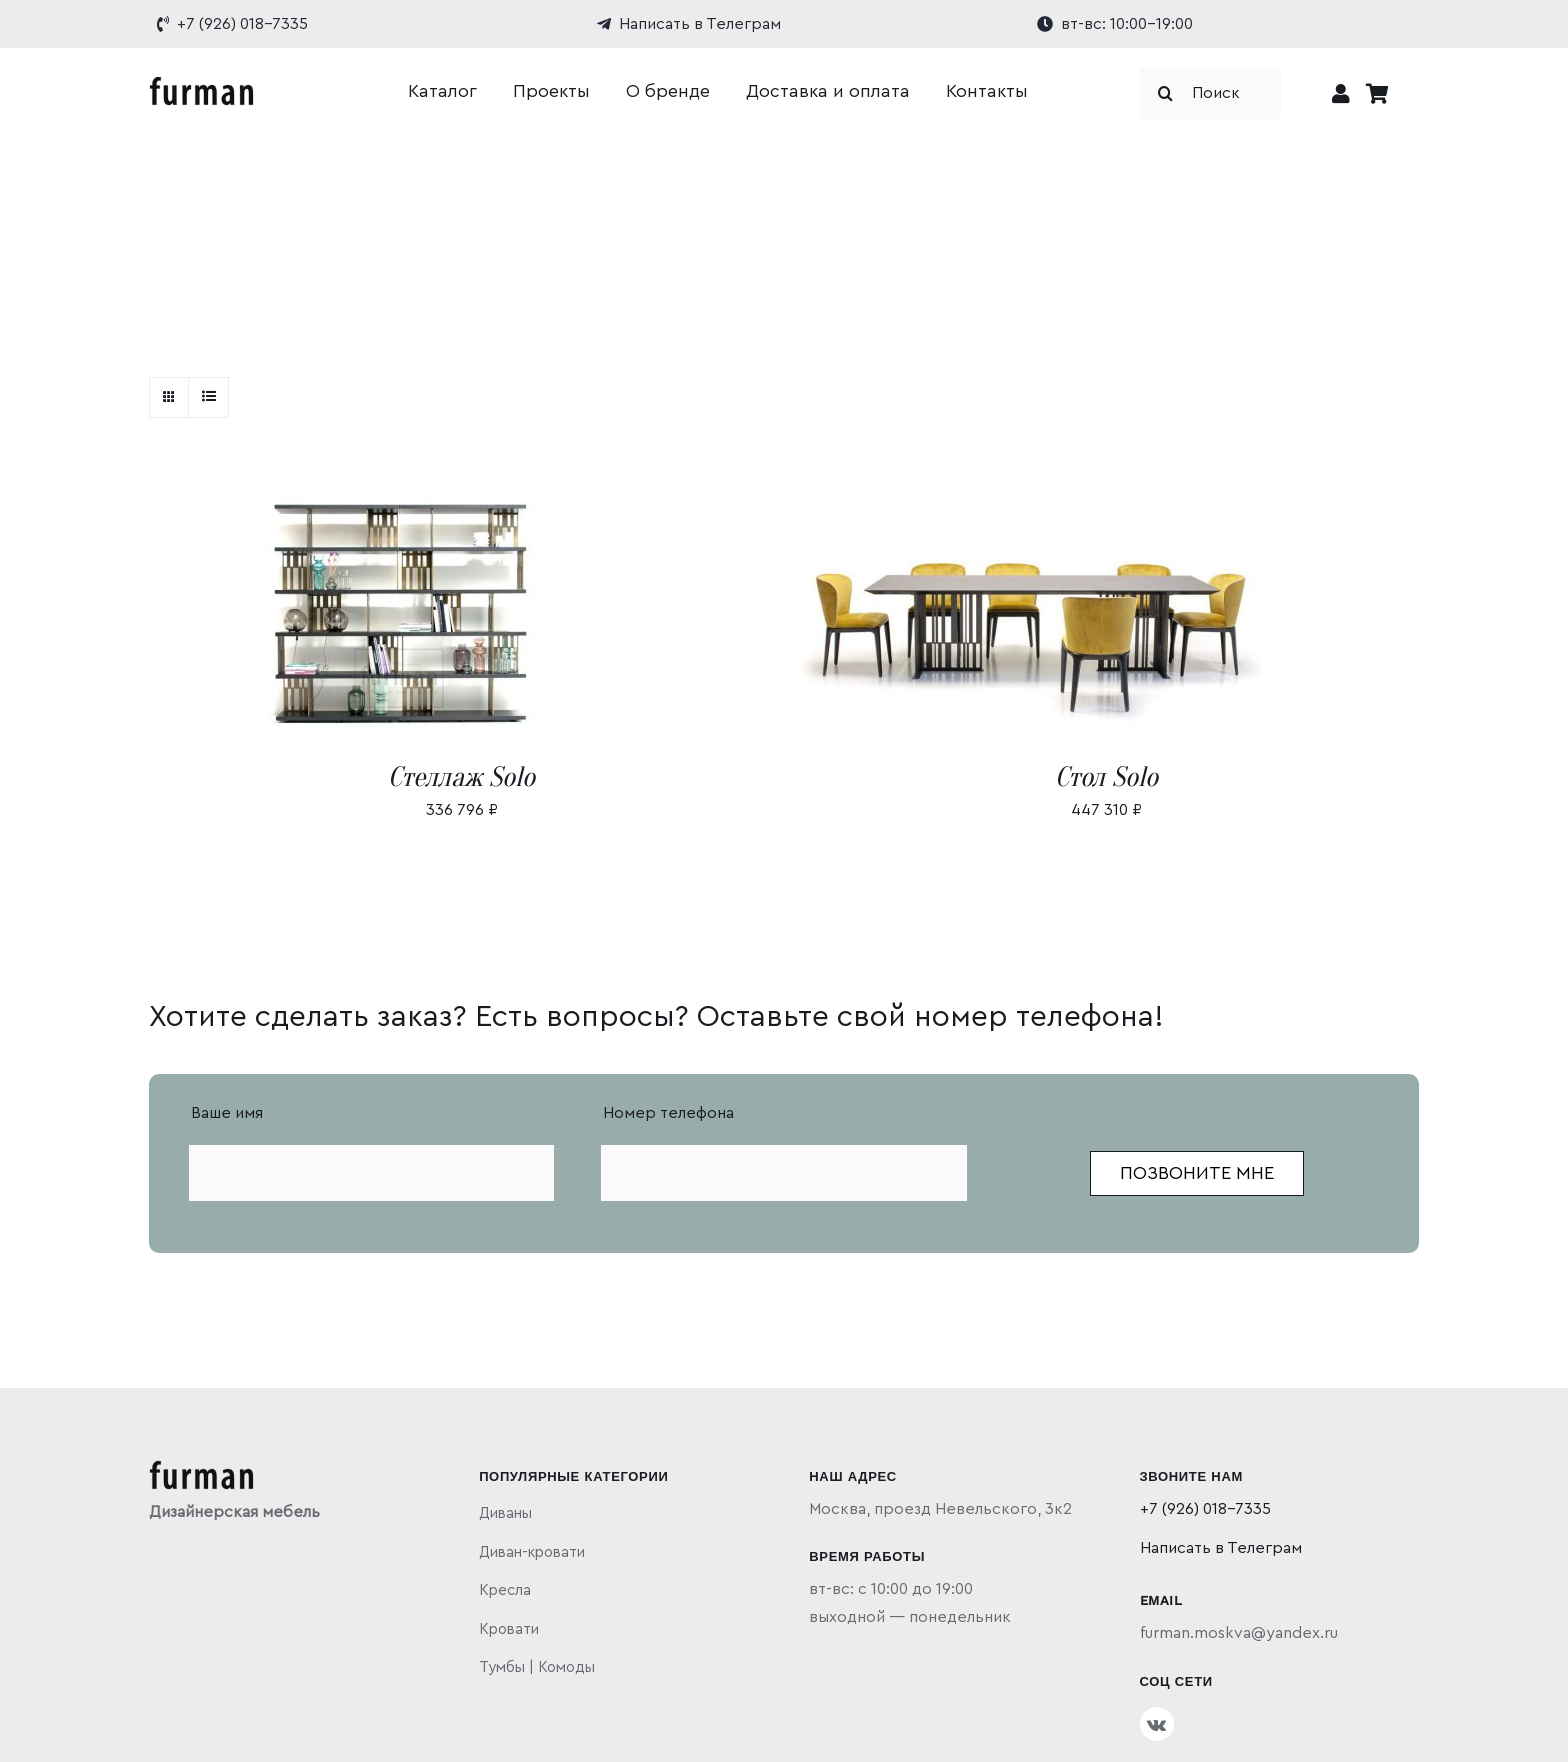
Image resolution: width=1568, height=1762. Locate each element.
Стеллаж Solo (461, 777)
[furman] (201, 84)
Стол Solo (1106, 777)
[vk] (1157, 1724)
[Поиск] (1210, 93)
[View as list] (208, 397)
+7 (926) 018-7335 (1205, 1509)
